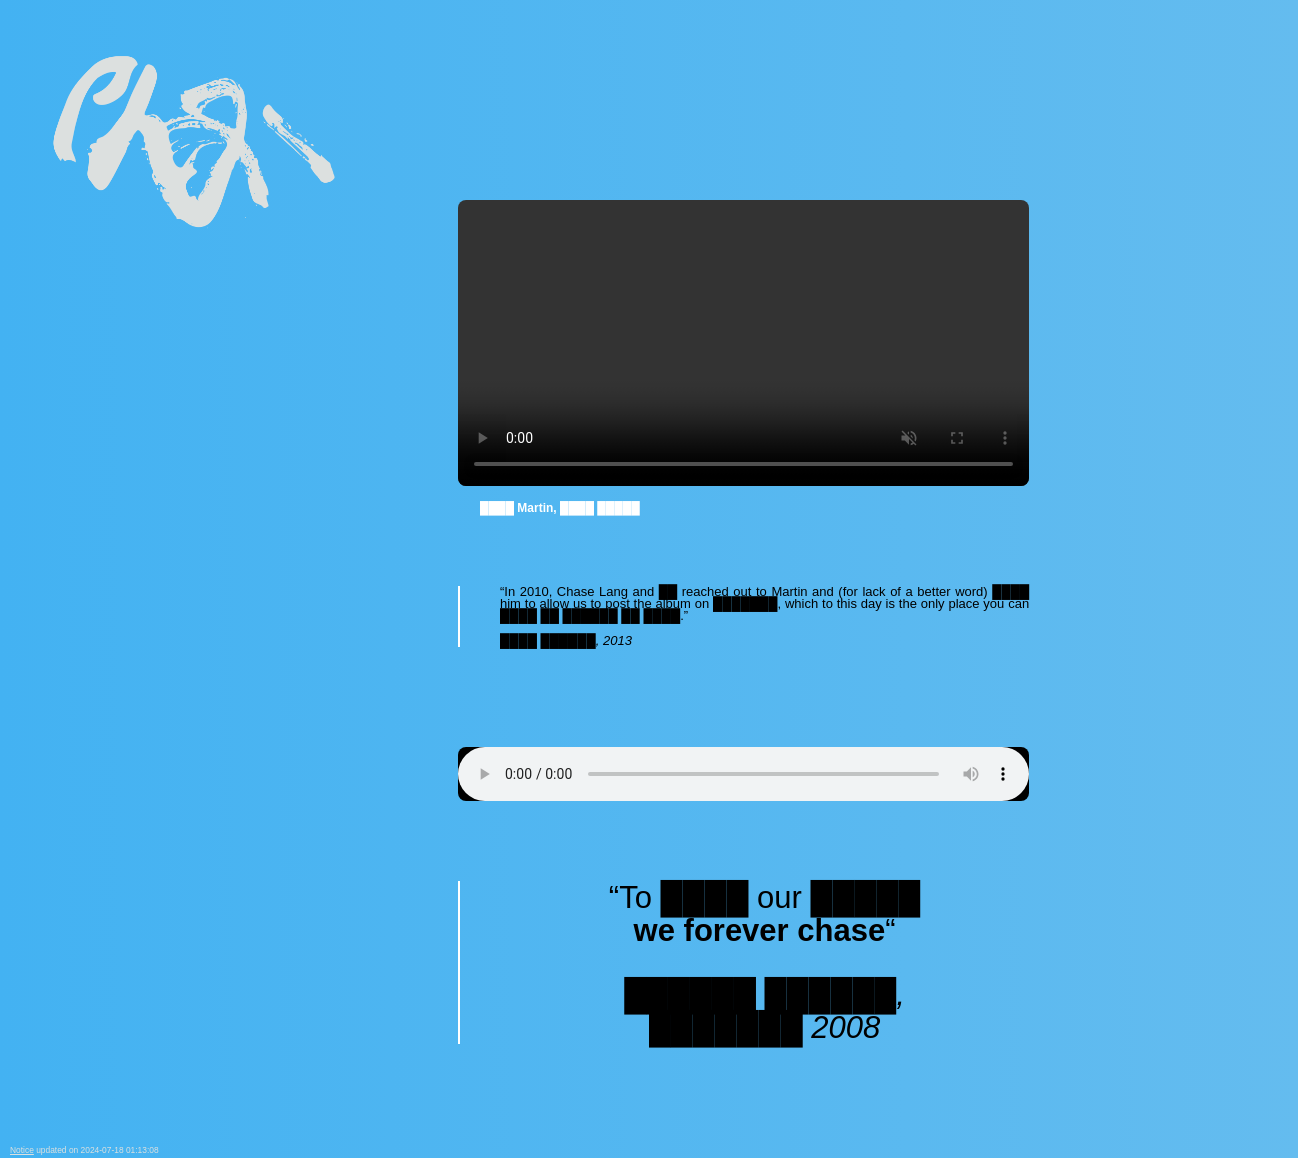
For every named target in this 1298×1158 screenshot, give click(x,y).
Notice (22, 1150)
